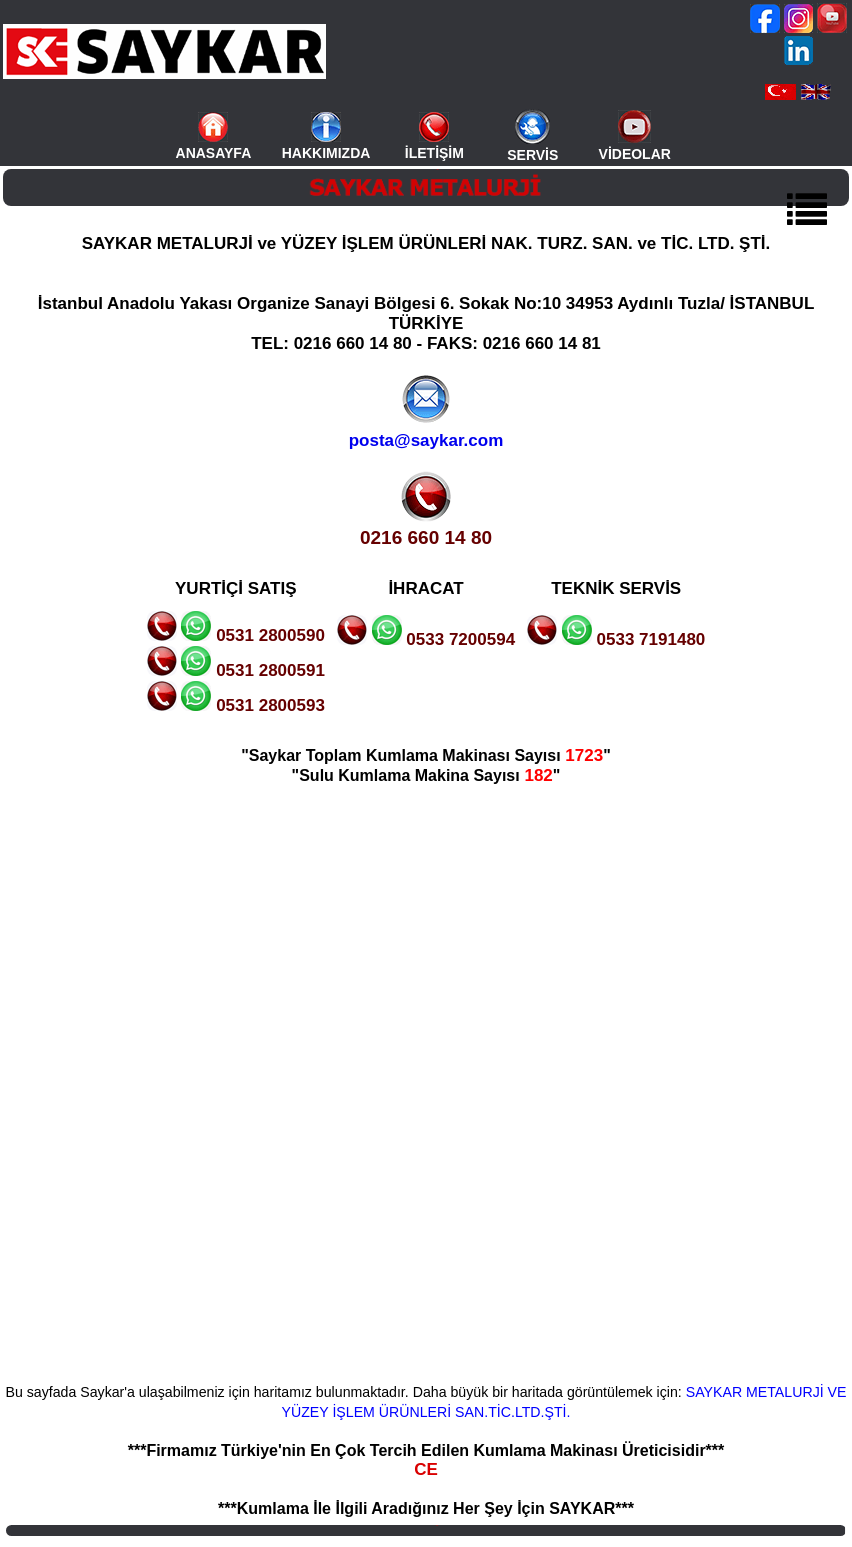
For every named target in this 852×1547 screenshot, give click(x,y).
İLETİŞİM (434, 153)
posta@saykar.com (426, 440)
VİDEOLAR (635, 154)
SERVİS (532, 155)
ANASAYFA (214, 153)
